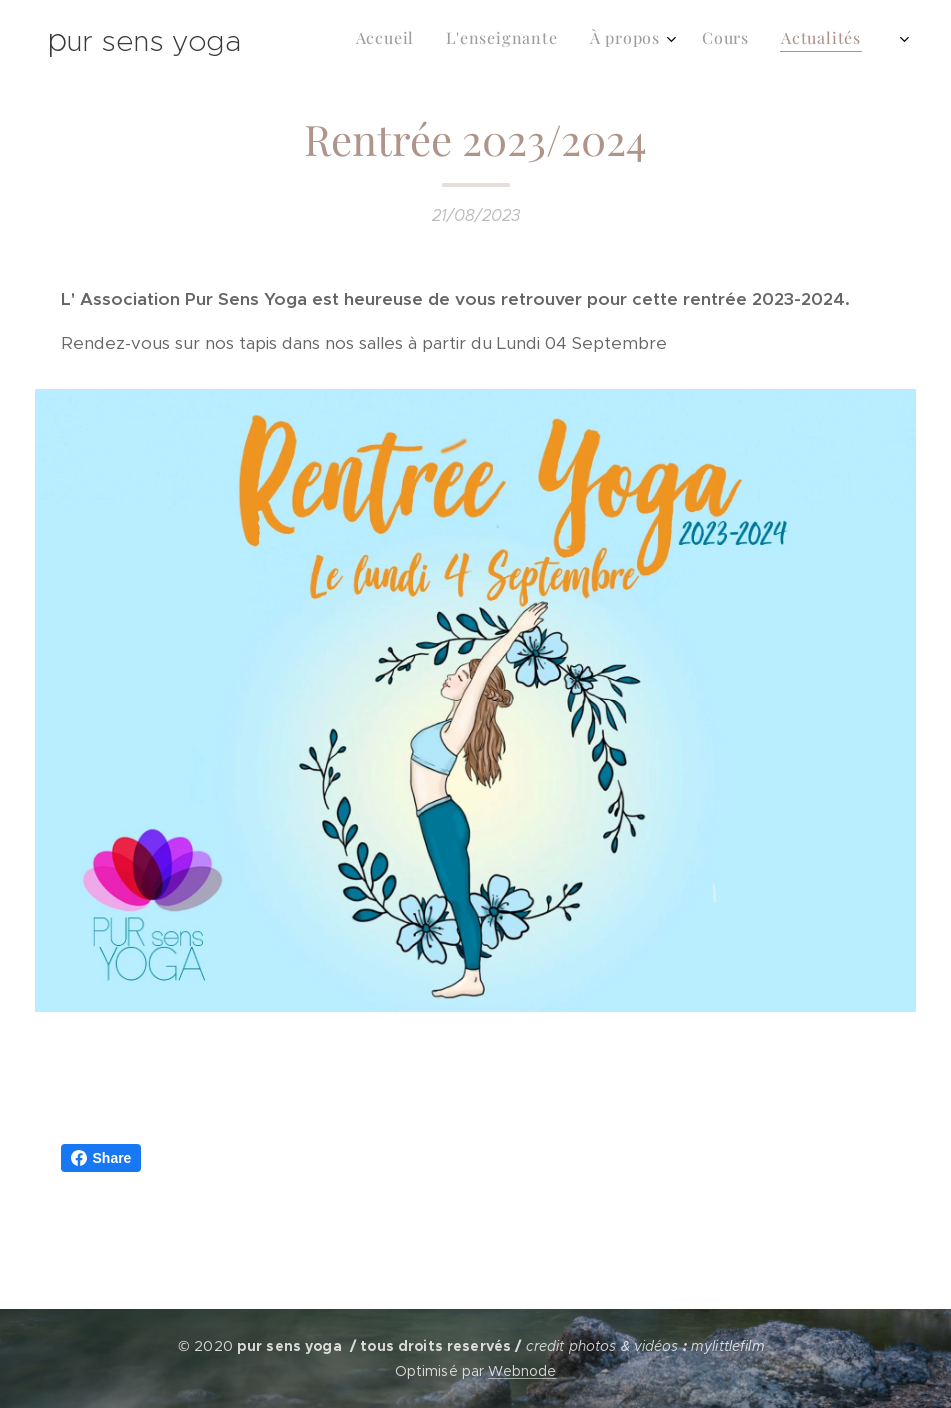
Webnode (522, 1371)
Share (101, 1158)
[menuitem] (655, 41)
